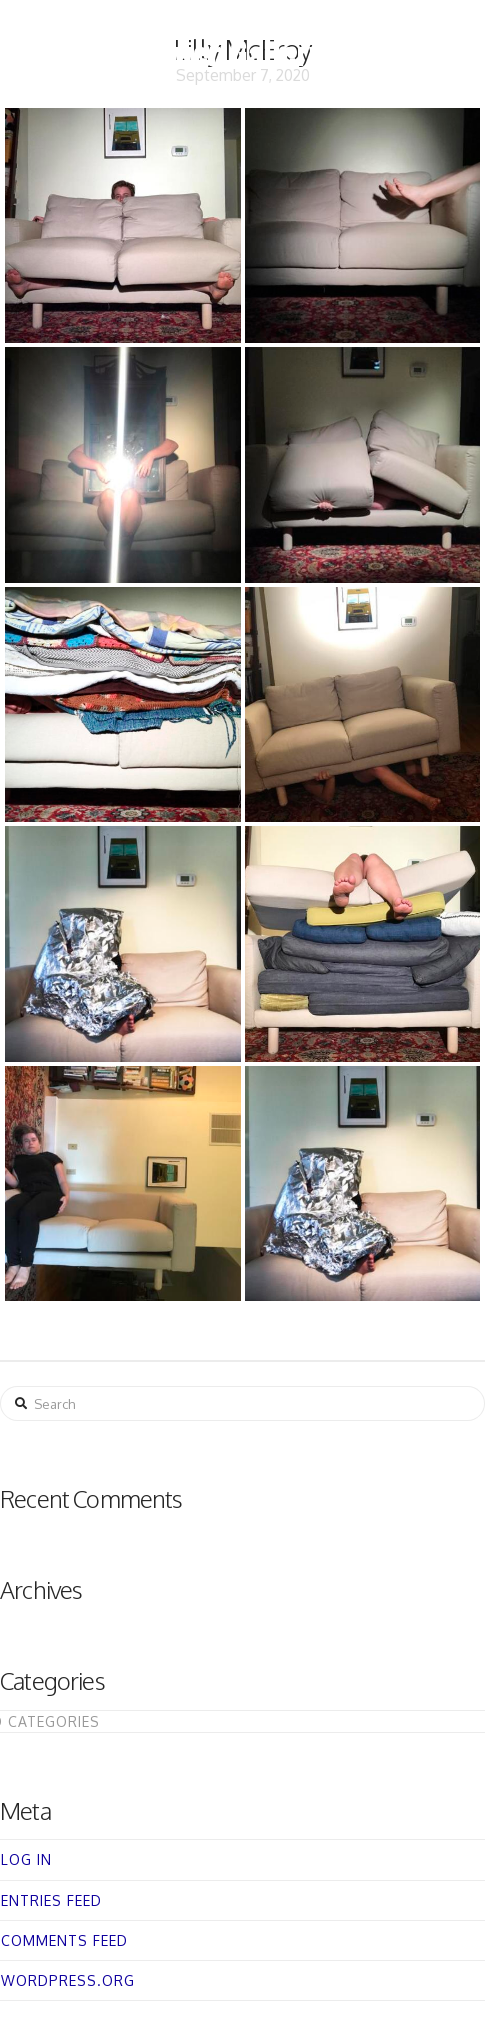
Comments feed (64, 1940)
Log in (26, 1859)
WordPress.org (68, 1980)
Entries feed (51, 1900)
